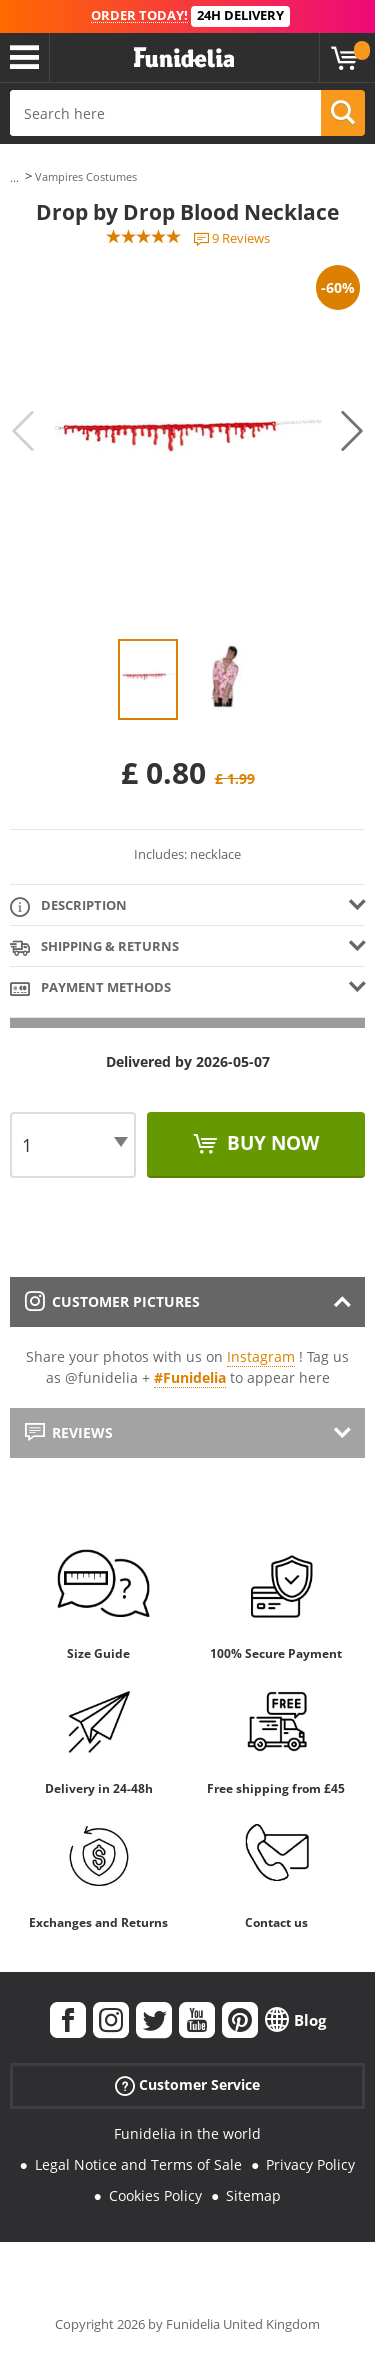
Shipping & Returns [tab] (94, 947)
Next (352, 431)
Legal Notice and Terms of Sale (138, 2164)
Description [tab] (68, 906)
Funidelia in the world (187, 2133)
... (14, 177)
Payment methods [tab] (90, 988)
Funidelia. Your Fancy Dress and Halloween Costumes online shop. (184, 58)
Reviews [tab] (69, 1432)
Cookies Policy (155, 2195)
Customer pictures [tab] (112, 1301)
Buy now (270, 1143)
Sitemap (253, 2195)
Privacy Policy (310, 2164)
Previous (23, 431)
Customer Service (187, 2085)
